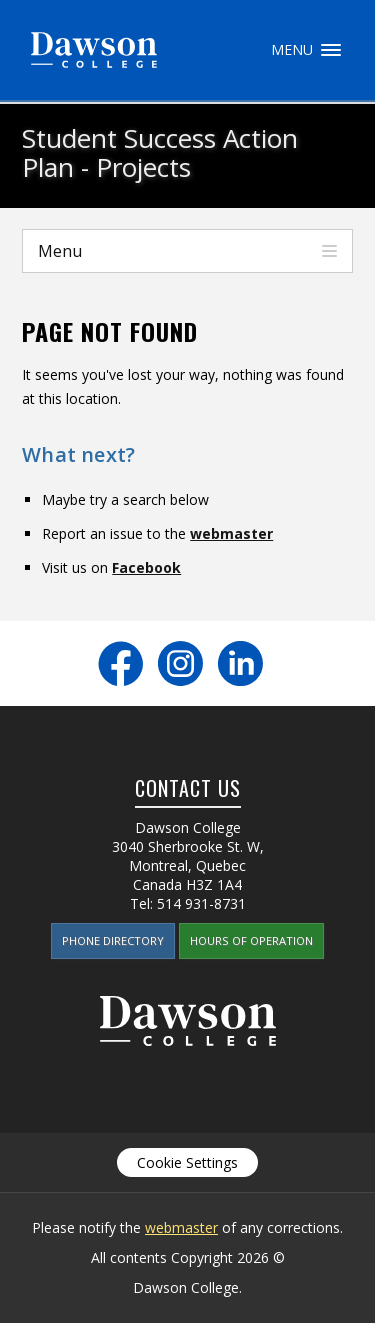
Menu (331, 50)
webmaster (231, 533)
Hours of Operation (251, 940)
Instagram (180, 663)
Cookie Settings (187, 1162)
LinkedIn (240, 663)
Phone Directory (113, 940)
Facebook (146, 567)
